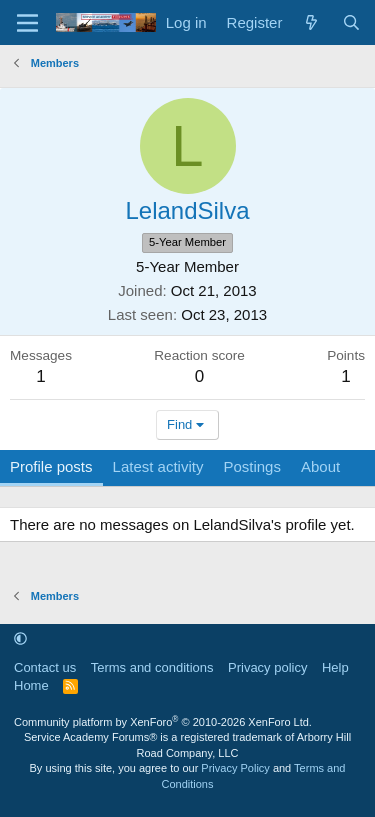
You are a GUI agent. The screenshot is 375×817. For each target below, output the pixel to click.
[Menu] (27, 23)
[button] (20, 638)
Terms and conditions (152, 667)
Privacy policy (267, 667)
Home (31, 685)
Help (335, 667)
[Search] (351, 22)
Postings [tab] (252, 466)
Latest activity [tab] (158, 466)
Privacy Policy (235, 768)
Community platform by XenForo (163, 722)
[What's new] (311, 22)
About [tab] (320, 466)
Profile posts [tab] (51, 466)
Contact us (45, 667)
